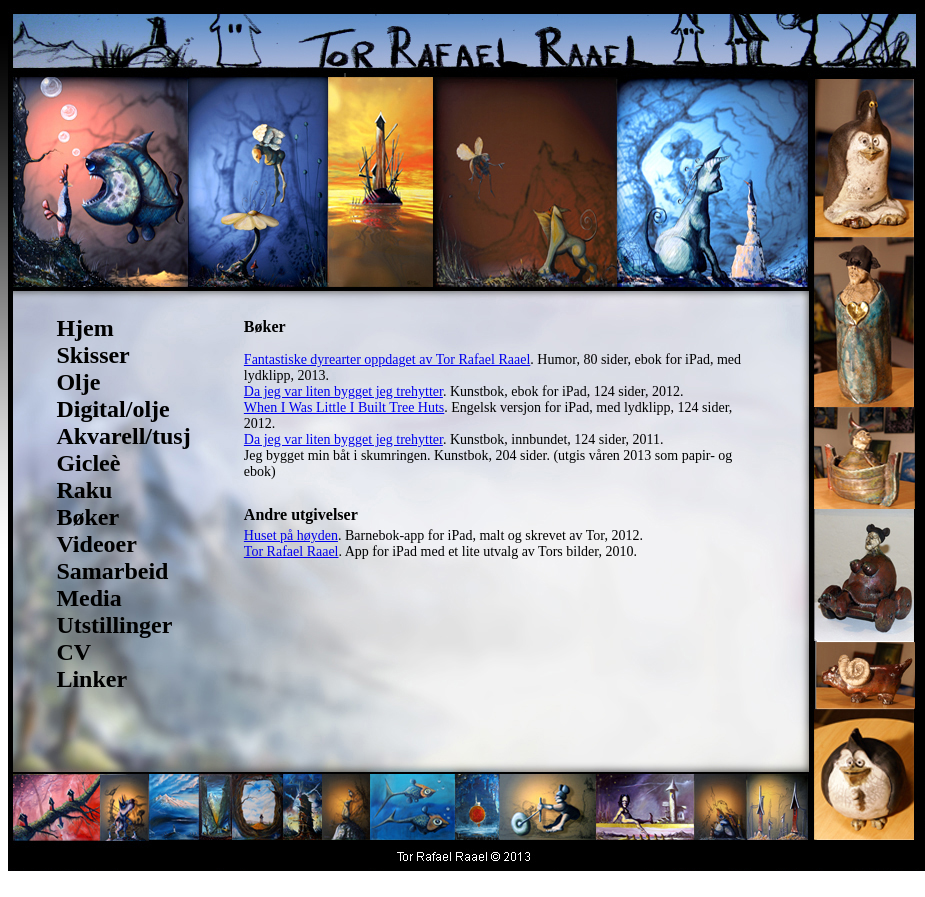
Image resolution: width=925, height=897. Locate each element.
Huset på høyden (291, 535)
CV (73, 652)
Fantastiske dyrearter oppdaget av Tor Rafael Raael (387, 359)
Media (88, 598)
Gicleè (88, 463)
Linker (91, 679)
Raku (84, 490)
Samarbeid (112, 571)
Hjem (84, 328)
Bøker (87, 517)
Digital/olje (112, 409)
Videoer (96, 544)
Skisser (92, 355)
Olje (78, 382)
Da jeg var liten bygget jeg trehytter (343, 391)
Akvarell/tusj (123, 436)
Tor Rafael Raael (291, 551)
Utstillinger (114, 625)
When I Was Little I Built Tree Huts (344, 407)
